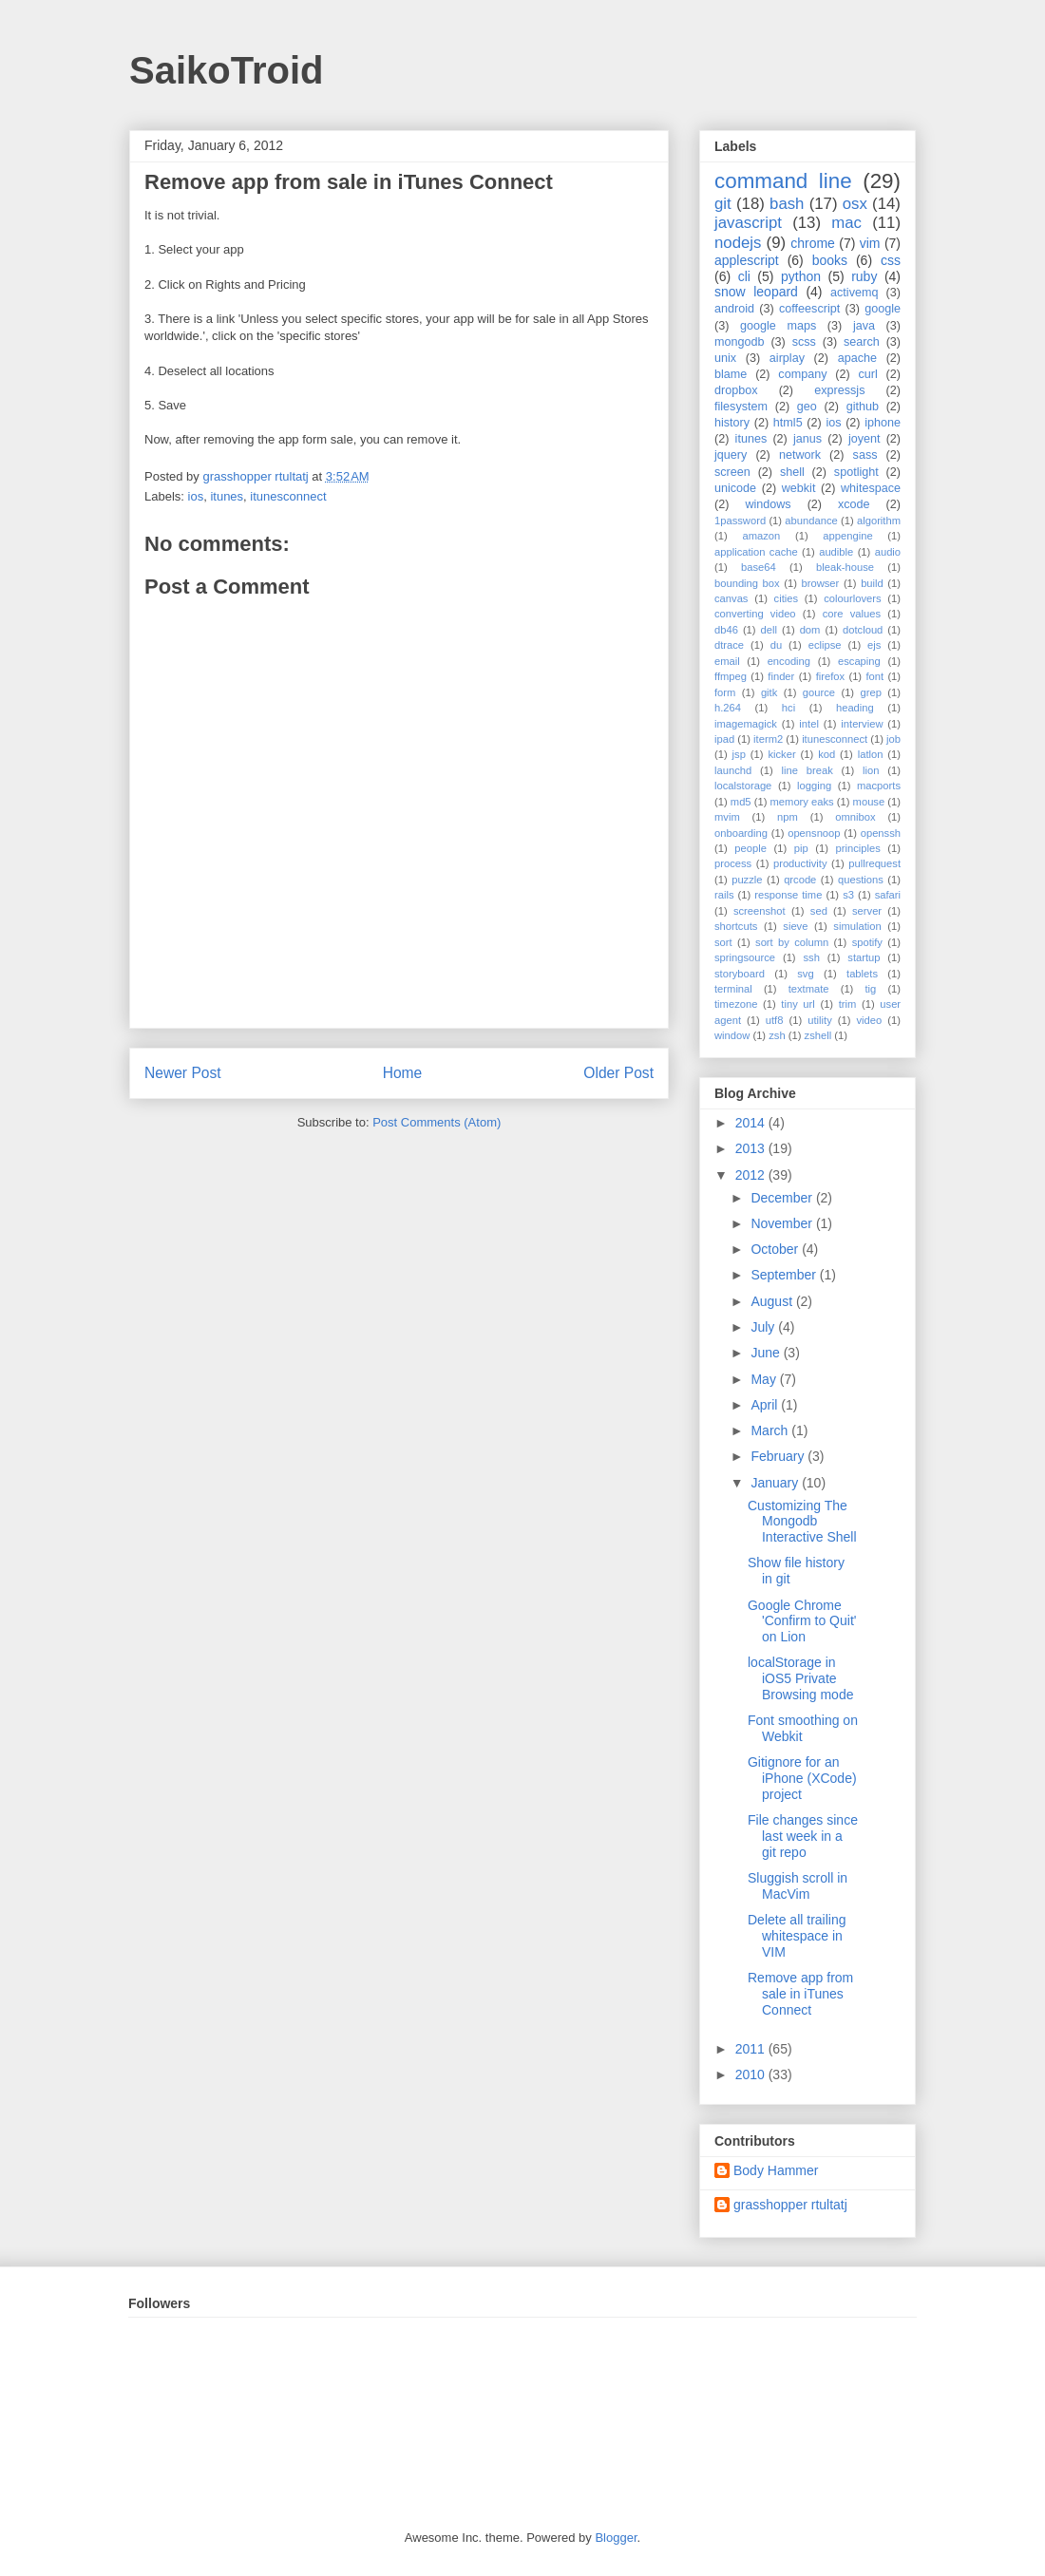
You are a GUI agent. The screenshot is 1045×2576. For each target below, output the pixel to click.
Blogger (615, 2537)
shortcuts (735, 926)
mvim (727, 817)
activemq (854, 292)
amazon (761, 535)
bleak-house (845, 567)
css (891, 260)
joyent (864, 438)
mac (846, 223)
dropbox (736, 390)
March (770, 1430)
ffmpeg (730, 676)
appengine (847, 535)
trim (848, 1004)
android (734, 308)
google (882, 308)
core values (852, 613)
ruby (864, 276)
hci (788, 707)
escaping (859, 661)
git (723, 204)
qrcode (800, 879)
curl (867, 374)
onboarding (741, 833)
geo (807, 406)
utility (820, 1020)
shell (792, 472)
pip (801, 848)
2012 (752, 1175)
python (801, 276)
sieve (795, 926)
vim (870, 243)
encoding (789, 661)
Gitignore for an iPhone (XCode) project (802, 1778)
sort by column (791, 942)
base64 (758, 567)
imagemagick (745, 723)
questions (861, 879)
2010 (752, 2074)
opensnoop (814, 833)
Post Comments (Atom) (436, 1122)
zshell (818, 1035)
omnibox (855, 817)
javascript (748, 223)
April (765, 1404)
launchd (732, 770)
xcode (854, 504)
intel (809, 723)
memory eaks (802, 801)
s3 (848, 894)
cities (786, 598)
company (802, 374)
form (724, 692)
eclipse (825, 645)
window (732, 1035)
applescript (746, 260)
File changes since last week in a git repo (803, 1836)
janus (807, 438)
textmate (808, 988)
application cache (756, 552)
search (862, 342)
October (776, 1249)
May (764, 1379)
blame (730, 374)
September (784, 1274)
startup (863, 957)
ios (196, 496)
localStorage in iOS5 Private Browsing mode (801, 1678)
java (864, 325)
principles (858, 848)
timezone (735, 1004)
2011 (752, 2048)
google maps (778, 325)
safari (888, 894)
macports (879, 785)
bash (787, 204)
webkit (799, 488)
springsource (744, 957)
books (829, 260)
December (782, 1197)
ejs (874, 645)
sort (723, 942)
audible (836, 552)
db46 (726, 629)
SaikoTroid (226, 70)
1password (740, 520)
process (732, 863)
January (776, 1482)
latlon (871, 754)
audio (888, 552)
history (732, 422)
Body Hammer (775, 2170)
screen (732, 472)
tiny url (797, 1004)
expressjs (839, 390)
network (800, 455)
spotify (867, 942)
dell (769, 629)
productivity (800, 863)
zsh (777, 1035)
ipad (724, 739)
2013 (752, 1148)
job (893, 739)
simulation (857, 926)
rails (724, 894)
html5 (788, 422)
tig (870, 988)
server (867, 911)
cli (744, 276)
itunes (226, 496)
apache (857, 358)
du (776, 645)
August (772, 1301)
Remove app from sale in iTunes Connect (800, 1993)
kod (826, 754)
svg (805, 973)
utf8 (775, 1020)
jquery (730, 455)
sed (818, 911)
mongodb (739, 342)
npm (787, 817)
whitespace (871, 488)
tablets (862, 973)
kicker (781, 754)
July (764, 1327)
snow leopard (756, 291)
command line (783, 181)
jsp (739, 754)
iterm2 (768, 739)
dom (810, 629)
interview (862, 723)
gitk (769, 692)
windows (767, 504)
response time (788, 894)
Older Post (618, 1073)
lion (871, 770)
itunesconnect (288, 496)
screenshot (759, 911)
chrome (812, 243)
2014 (752, 1122)
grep (871, 692)
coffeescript (809, 308)
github (862, 406)
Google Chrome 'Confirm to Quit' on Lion (802, 1621)
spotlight (856, 472)
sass (865, 455)
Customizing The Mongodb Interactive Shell (802, 1521)
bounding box (747, 583)
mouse (869, 801)
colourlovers (852, 598)
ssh (811, 957)
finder (781, 676)
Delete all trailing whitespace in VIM (797, 1936)
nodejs (737, 243)
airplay (787, 358)
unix (725, 358)
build (872, 583)
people (750, 848)
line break (807, 770)
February (779, 1456)
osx (855, 204)
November (782, 1223)
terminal (733, 988)
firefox (830, 676)
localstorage (742, 785)
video (870, 1020)
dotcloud (863, 629)
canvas (731, 598)
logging (814, 785)
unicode (735, 488)
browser (821, 583)
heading (855, 707)
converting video (755, 613)
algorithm (879, 520)
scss (804, 342)
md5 (741, 801)
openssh (881, 833)
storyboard (739, 973)
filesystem (741, 406)
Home (403, 1073)
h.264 (727, 707)
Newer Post (182, 1073)
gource (819, 692)
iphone (882, 422)
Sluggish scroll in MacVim (797, 1886)
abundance (811, 520)
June (766, 1352)
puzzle (747, 879)
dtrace (729, 645)
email (727, 661)
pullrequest (874, 863)
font (874, 676)
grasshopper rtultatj (790, 2204)
